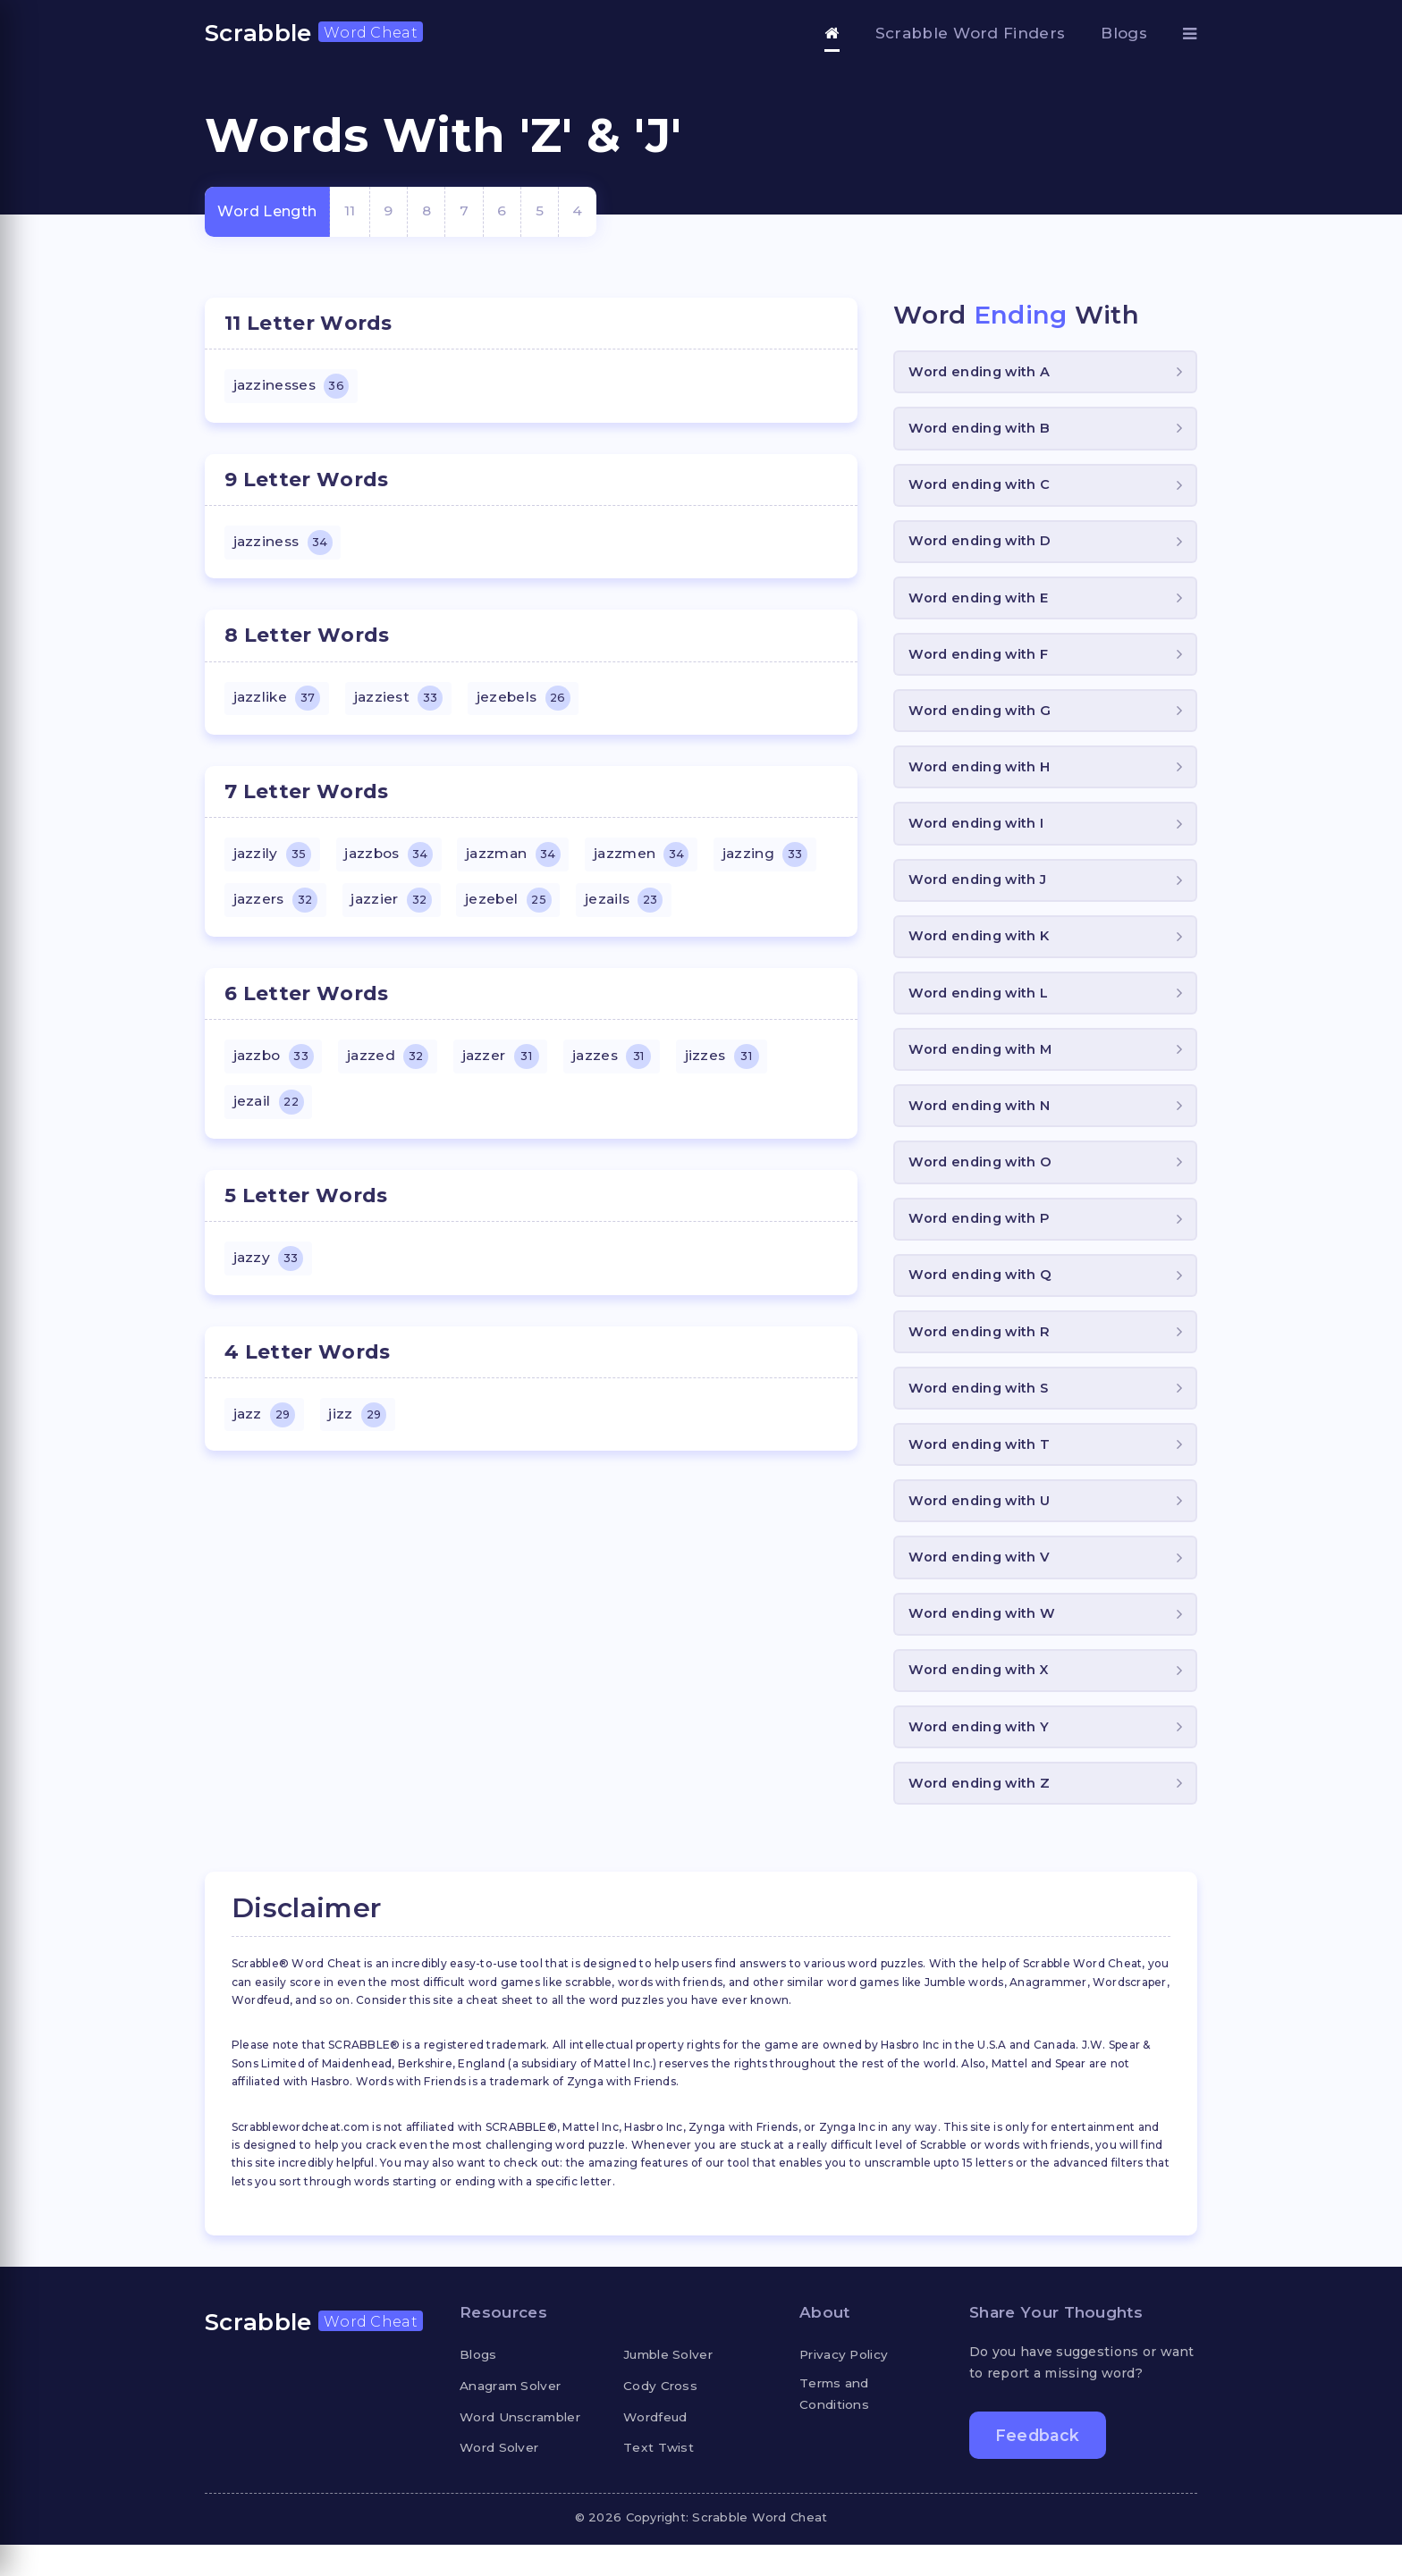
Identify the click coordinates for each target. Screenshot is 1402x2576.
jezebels (530, 702)
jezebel (514, 908)
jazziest (402, 702)
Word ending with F (980, 660)
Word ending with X (981, 1698)
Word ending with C (981, 487)
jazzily (273, 860)
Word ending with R (981, 1352)
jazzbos (393, 860)
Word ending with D (981, 545)
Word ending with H (981, 776)
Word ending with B (981, 430)
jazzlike (278, 702)
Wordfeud (656, 2447)
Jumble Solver (670, 2386)
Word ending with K (981, 948)
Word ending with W (984, 1640)
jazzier (395, 908)
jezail (269, 1112)
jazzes (620, 1065)
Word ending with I (978, 833)
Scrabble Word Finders (970, 33)
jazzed (392, 1065)
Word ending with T (981, 1468)
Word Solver (501, 2479)
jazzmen (653, 860)
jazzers (276, 908)
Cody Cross (660, 2417)
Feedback (1038, 2467)
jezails (632, 908)
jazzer (506, 1065)
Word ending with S (980, 1410)
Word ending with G (981, 718)
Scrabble (314, 33)
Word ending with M (982, 1064)
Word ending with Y (980, 1755)
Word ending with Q (982, 1294)
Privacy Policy (846, 2386)
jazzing (779, 860)
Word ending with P (981, 1237)
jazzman (521, 860)
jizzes (732, 1065)
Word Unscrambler (523, 2447)
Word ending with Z (981, 1814)
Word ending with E (980, 602)
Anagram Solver (512, 2417)
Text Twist (659, 2479)
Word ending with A (981, 372)
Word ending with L (980, 1006)
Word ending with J (979, 891)
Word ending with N (981, 1122)
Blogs (1124, 33)
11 (350, 211)
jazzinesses (293, 387)
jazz (265, 1428)
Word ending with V (981, 1583)
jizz (360, 1428)
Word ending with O (982, 1179)
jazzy (269, 1270)
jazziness (284, 545)
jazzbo (275, 1065)
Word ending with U (981, 1525)
